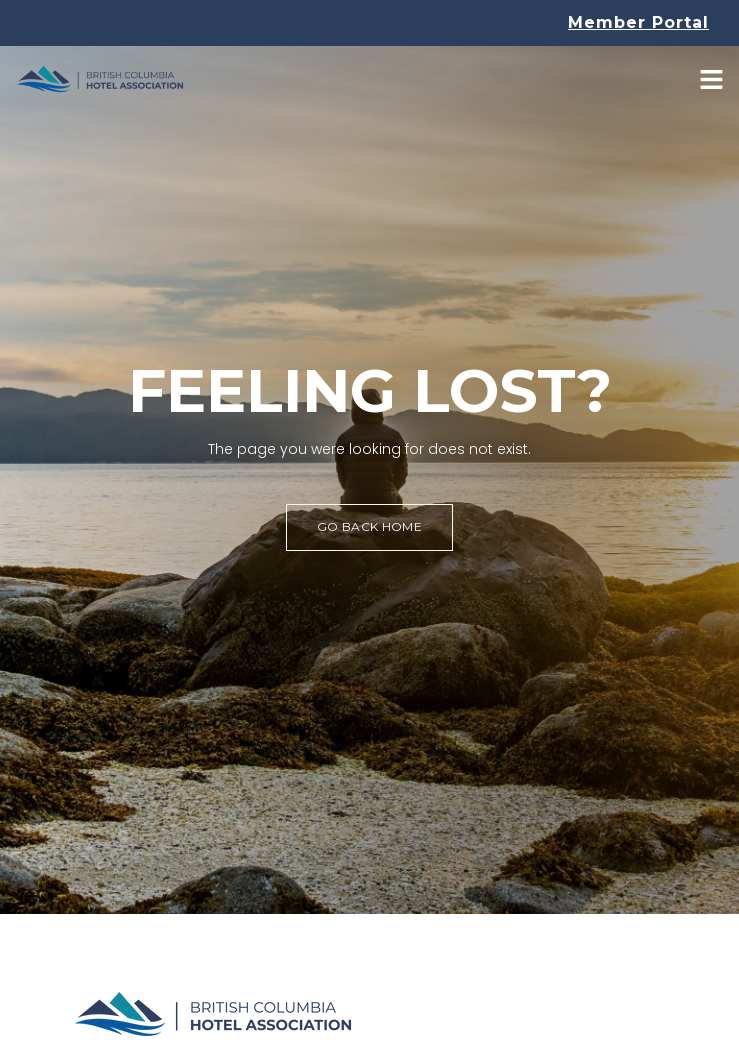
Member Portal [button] (638, 22)
